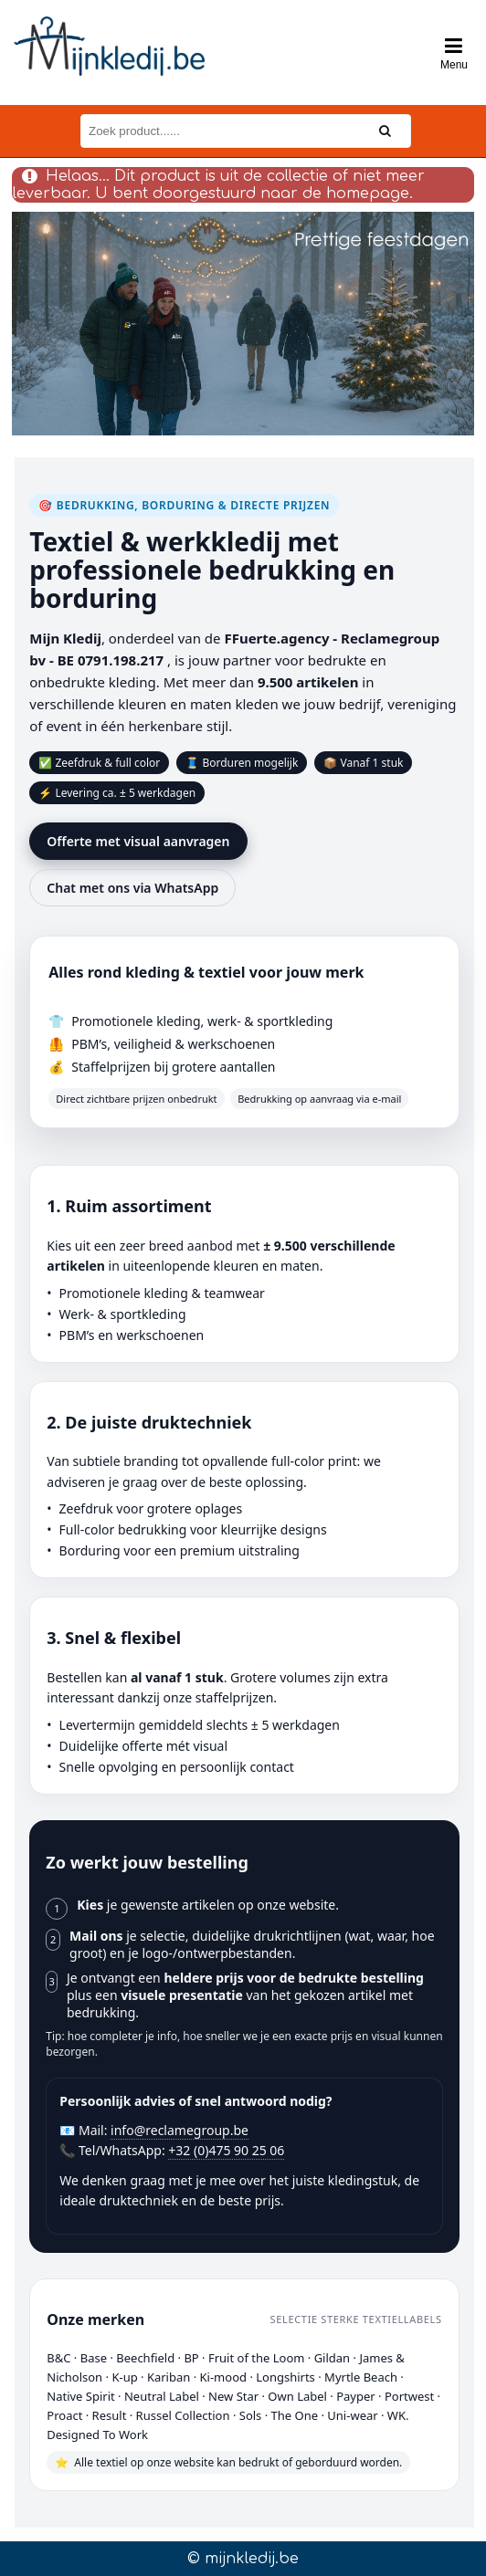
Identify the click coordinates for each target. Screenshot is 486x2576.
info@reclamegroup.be (179, 2130)
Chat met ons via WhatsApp (132, 887)
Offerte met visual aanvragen (138, 841)
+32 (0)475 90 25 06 (226, 2150)
